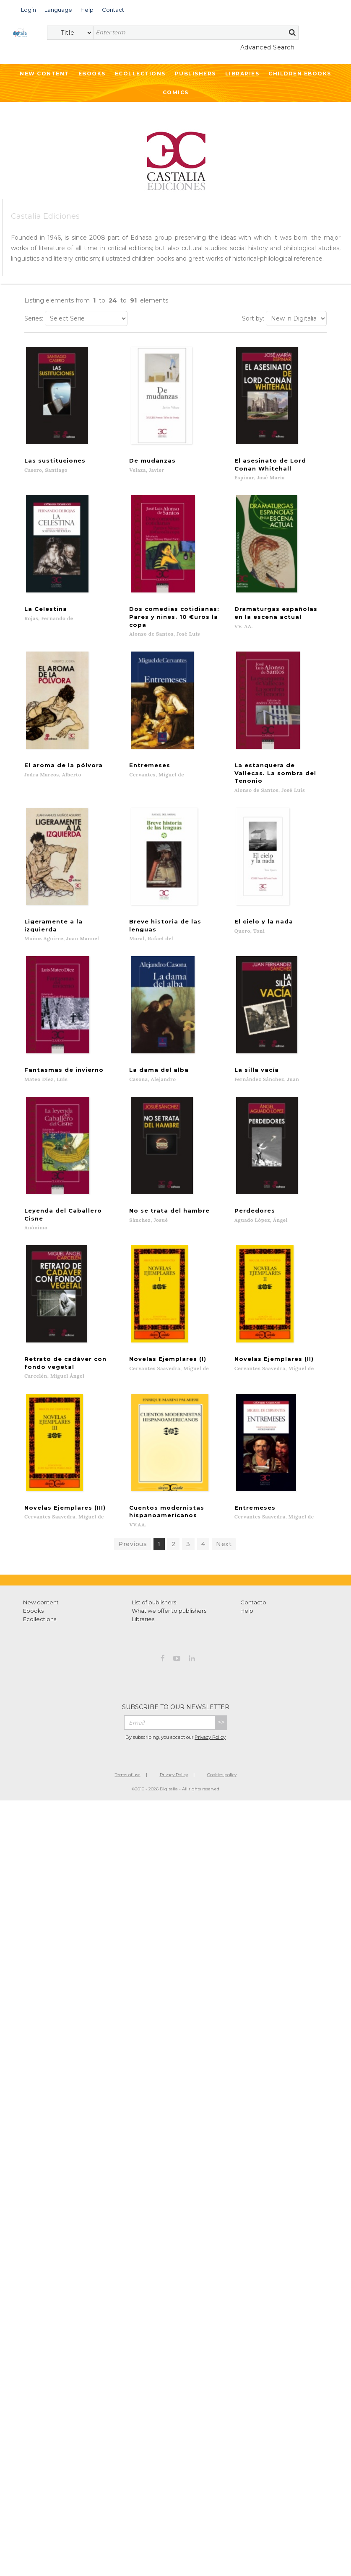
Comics (176, 92)
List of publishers (154, 1600)
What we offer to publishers (169, 1608)
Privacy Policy (210, 1735)
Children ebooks (299, 73)
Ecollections (140, 73)
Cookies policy (222, 1772)
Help (246, 1608)
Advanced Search (267, 47)
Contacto (253, 1600)
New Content (44, 73)
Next (223, 1542)
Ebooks (92, 73)
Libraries (242, 73)
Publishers (195, 73)
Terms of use (127, 1772)
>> (221, 1720)
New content (41, 1600)
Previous (132, 1542)
